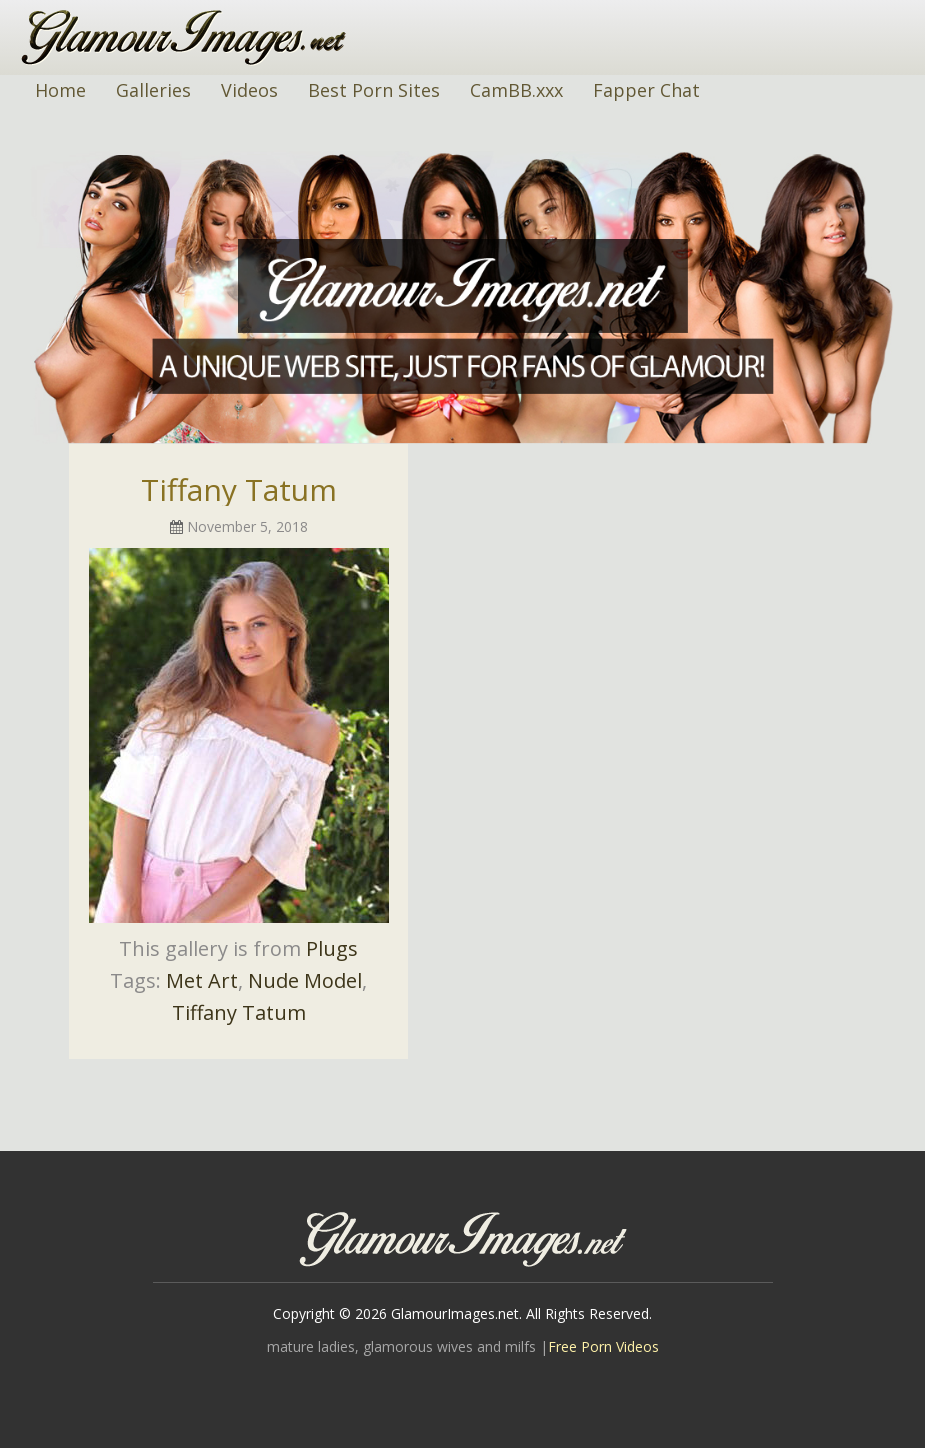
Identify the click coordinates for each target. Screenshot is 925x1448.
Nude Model (305, 980)
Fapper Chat (646, 90)
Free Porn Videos (603, 1346)
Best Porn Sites (374, 90)
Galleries (153, 90)
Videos (249, 90)
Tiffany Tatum (239, 489)
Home (60, 90)
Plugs (332, 948)
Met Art (202, 980)
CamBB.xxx (516, 90)
